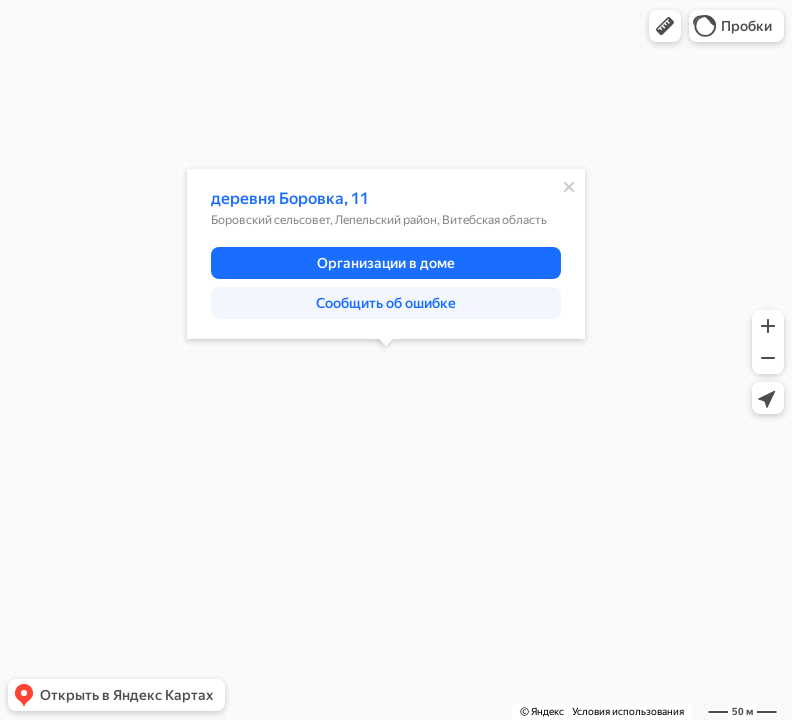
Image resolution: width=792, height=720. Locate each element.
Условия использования (628, 711)
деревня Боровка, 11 (290, 198)
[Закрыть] (569, 187)
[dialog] (386, 254)
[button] (665, 26)
